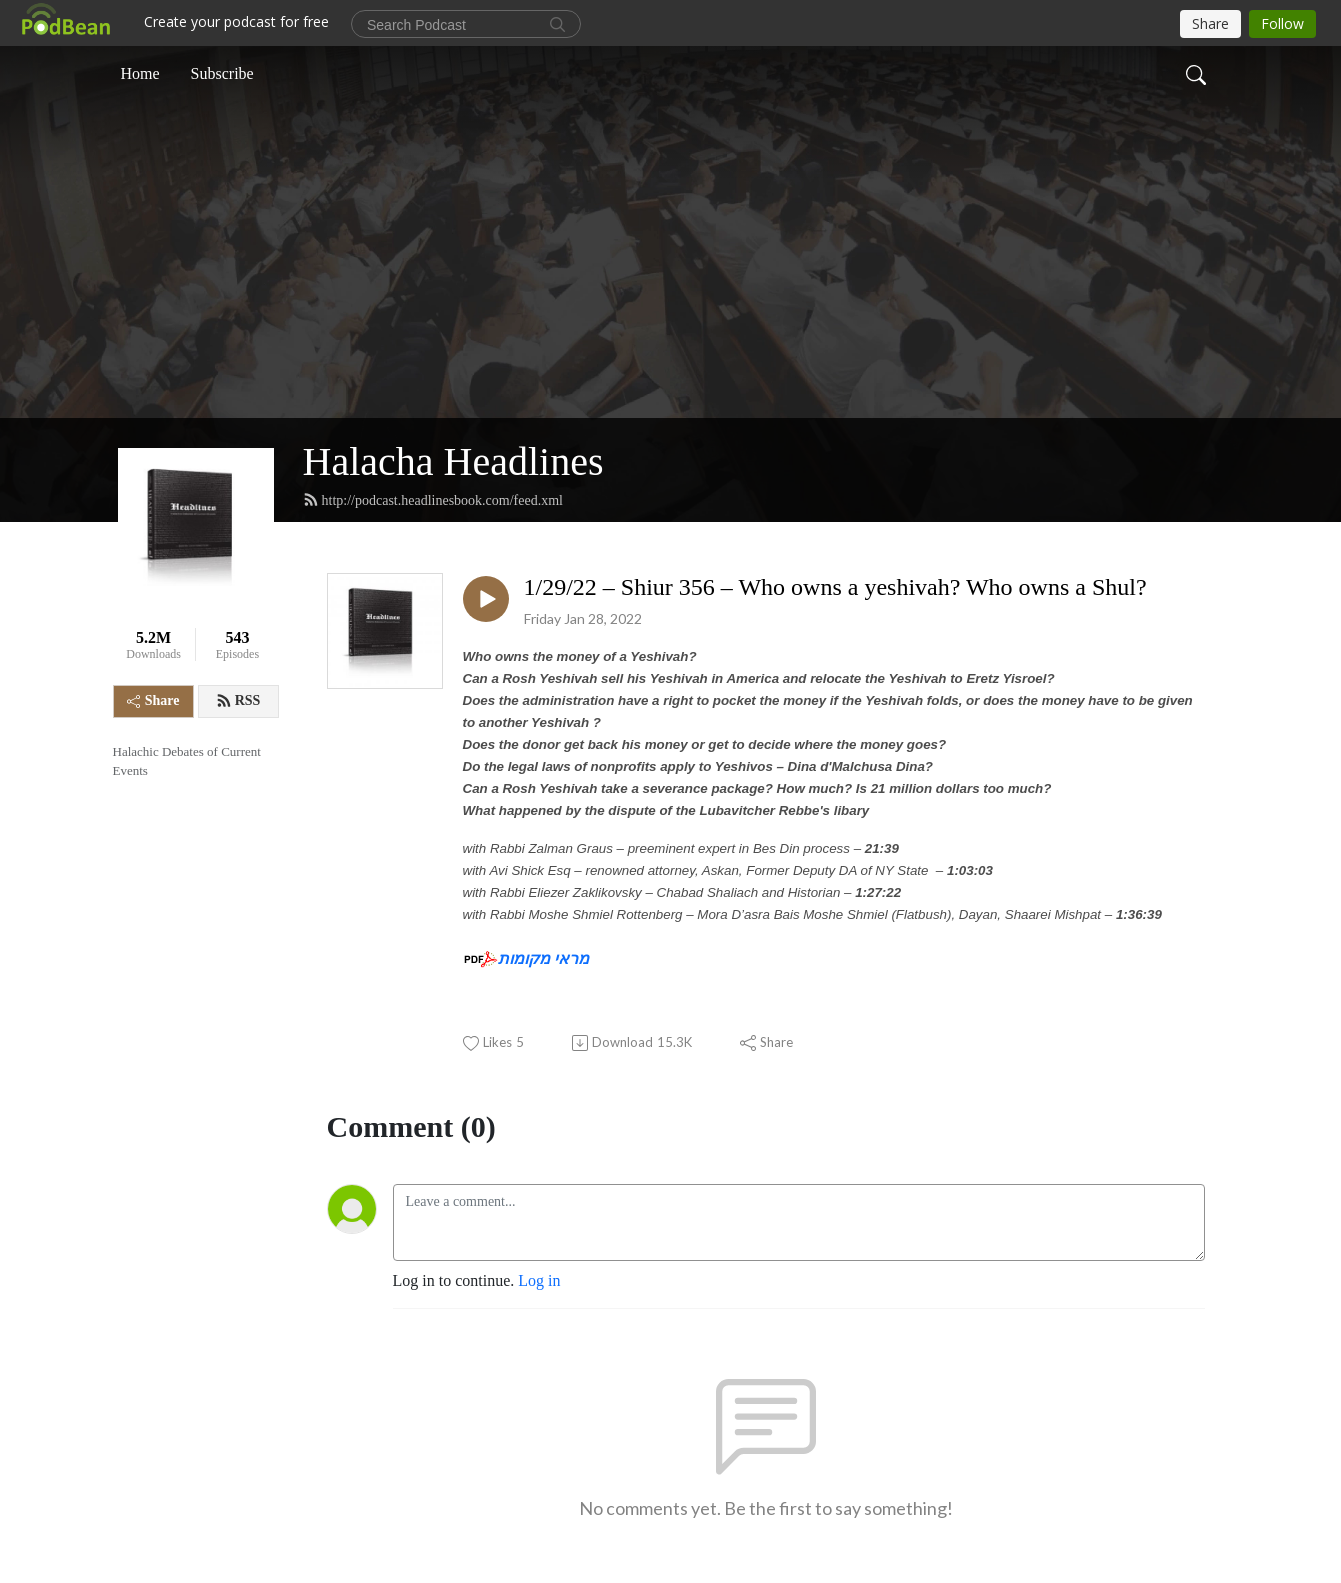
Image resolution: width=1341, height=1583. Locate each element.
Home (140, 73)
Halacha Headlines (453, 461)
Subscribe (222, 73)
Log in (539, 1280)
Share (153, 700)
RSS (238, 701)
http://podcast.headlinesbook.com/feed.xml (433, 500)
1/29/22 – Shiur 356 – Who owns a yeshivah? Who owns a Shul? (835, 587)
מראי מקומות (543, 958)
